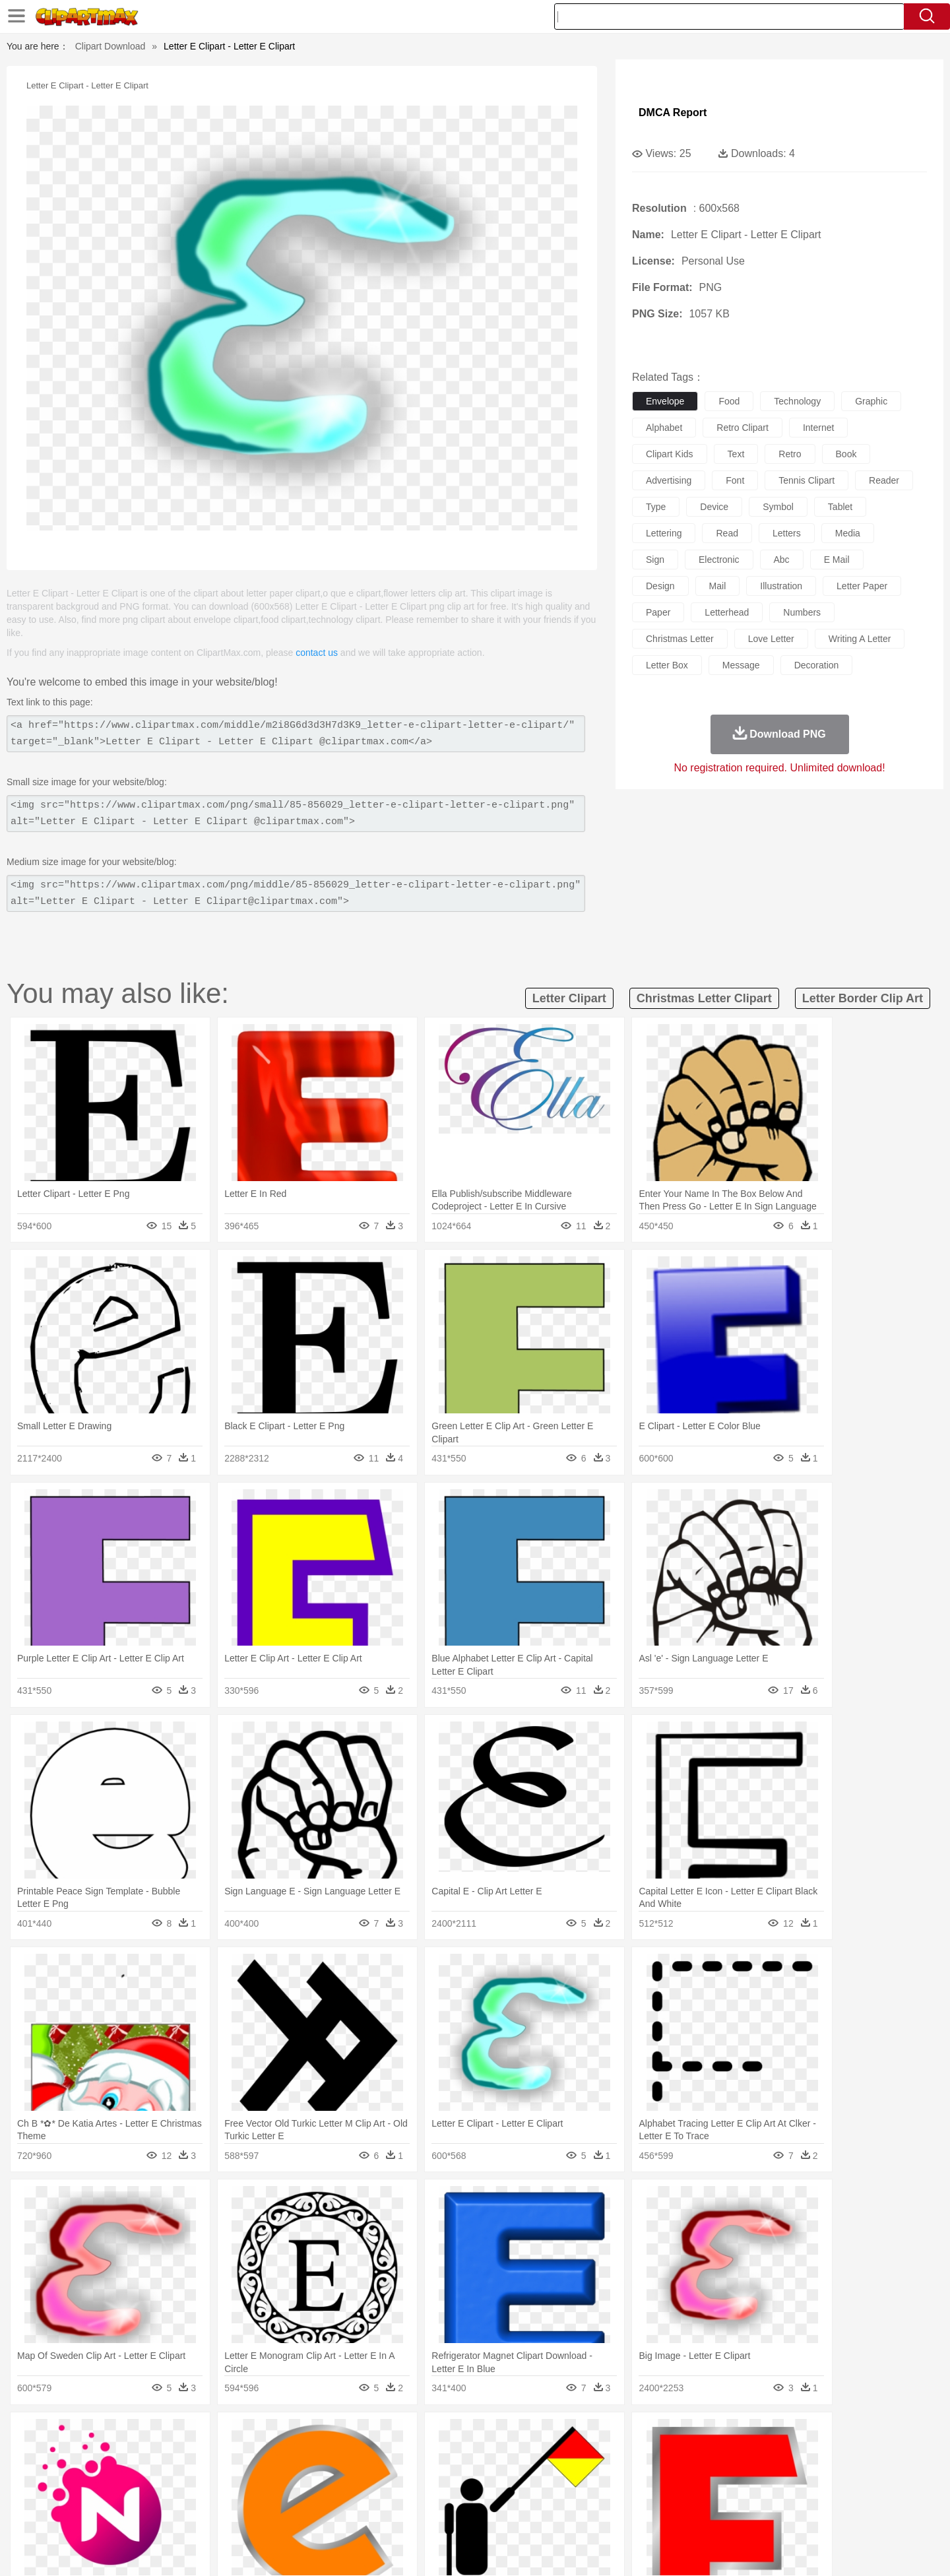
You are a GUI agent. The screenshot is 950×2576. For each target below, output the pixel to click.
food (729, 401)
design (660, 586)
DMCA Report (673, 112)
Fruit (307, 2514)
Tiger (732, 2455)
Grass (424, 2435)
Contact (749, 2549)
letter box (667, 665)
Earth (303, 2435)
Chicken (273, 2455)
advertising (668, 480)
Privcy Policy (700, 2549)
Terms (653, 2549)
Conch (273, 2435)
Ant (135, 2455)
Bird (182, 2455)
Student (142, 2494)
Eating (586, 2514)
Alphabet (658, 2494)
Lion (578, 2455)
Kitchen (491, 2514)
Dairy (172, 2514)
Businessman (301, 2475)
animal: (102, 2454)
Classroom (248, 2494)
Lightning (461, 2435)
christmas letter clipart (704, 998)
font (735, 480)
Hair (489, 2475)
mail (717, 586)
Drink (237, 2514)
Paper (593, 2494)
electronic (719, 559)
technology (797, 401)
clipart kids (669, 454)
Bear (158, 2455)
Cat (244, 2455)
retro (789, 454)
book (846, 454)
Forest (717, 2435)
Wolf (791, 2455)
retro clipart (742, 427)
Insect (550, 2455)
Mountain (567, 2435)
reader (884, 480)
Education (363, 2494)
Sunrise (528, 2435)
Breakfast (137, 2514)
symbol (778, 506)
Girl (512, 2475)
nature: (102, 2435)
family (222, 2475)
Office (624, 2494)
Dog (328, 2455)
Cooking (651, 2514)
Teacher (180, 2494)
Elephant (417, 2455)
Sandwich (369, 2514)
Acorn (137, 2435)
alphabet (664, 427)
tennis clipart (806, 480)
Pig (670, 2455)
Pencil (326, 2494)
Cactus (240, 2435)
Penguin (699, 2455)
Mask (137, 2475)
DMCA (788, 2549)
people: (102, 2474)
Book (211, 2494)
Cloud (660, 2435)
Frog (474, 2455)
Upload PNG (838, 2549)
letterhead (727, 612)
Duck (354, 2455)
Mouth (593, 2475)
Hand (681, 2475)
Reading (292, 2494)
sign (655, 559)
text (736, 454)
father (561, 2475)
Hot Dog (689, 2514)
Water (603, 2435)
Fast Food (272, 2514)
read (727, 533)
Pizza (555, 2514)
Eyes (397, 2475)
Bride (192, 2475)
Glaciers (390, 2435)
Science (560, 2494)
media (847, 533)
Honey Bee (510, 2455)
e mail (837, 559)
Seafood (410, 2514)
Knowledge (483, 2494)
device (714, 506)
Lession (741, 2494)
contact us (317, 652)
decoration (816, 665)
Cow (304, 2455)
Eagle (382, 2455)
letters (787, 533)
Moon (496, 2435)
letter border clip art (862, 998)
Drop (688, 2435)
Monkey (608, 2455)
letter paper (862, 586)
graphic (871, 401)
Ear (373, 2475)
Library (525, 2494)
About (618, 2549)
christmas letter (680, 638)
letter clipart (569, 998)
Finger (651, 2475)
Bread (616, 2514)
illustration (781, 586)
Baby (165, 2475)
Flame (356, 2435)
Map (447, 2494)
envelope (665, 401)
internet (818, 427)
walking (429, 2475)
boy (535, 2475)
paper (658, 612)
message (741, 665)
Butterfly (213, 2455)
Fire (329, 2435)
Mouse (643, 2455)
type (656, 506)
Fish (449, 2455)
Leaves (206, 2435)
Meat (333, 2514)
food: (98, 2514)
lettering (663, 533)
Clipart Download (110, 46)
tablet (840, 506)
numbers (802, 612)
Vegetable (450, 2514)
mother (255, 2475)
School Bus (411, 2494)
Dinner (525, 2514)
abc (782, 559)
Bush (632, 2435)
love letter (771, 638)
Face (622, 2475)
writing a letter (860, 638)
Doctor (346, 2475)
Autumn (170, 2435)
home (462, 2475)
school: (102, 2494)
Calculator (702, 2494)
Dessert (204, 2514)
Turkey (762, 2455)
